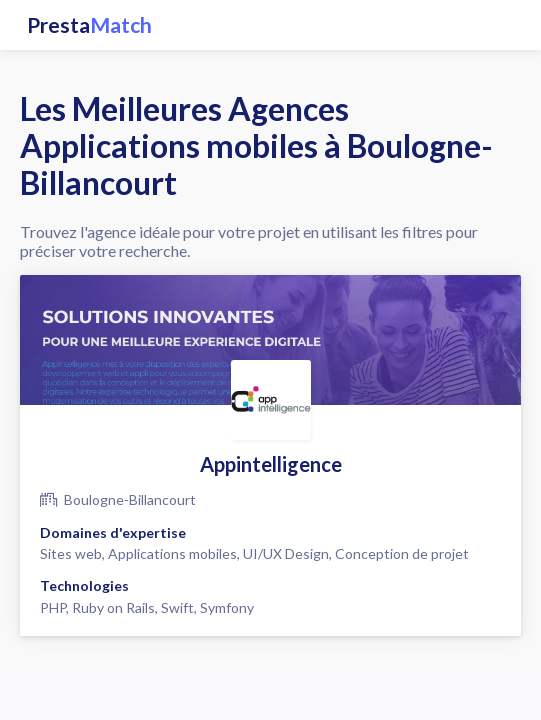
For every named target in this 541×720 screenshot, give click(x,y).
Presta (89, 25)
